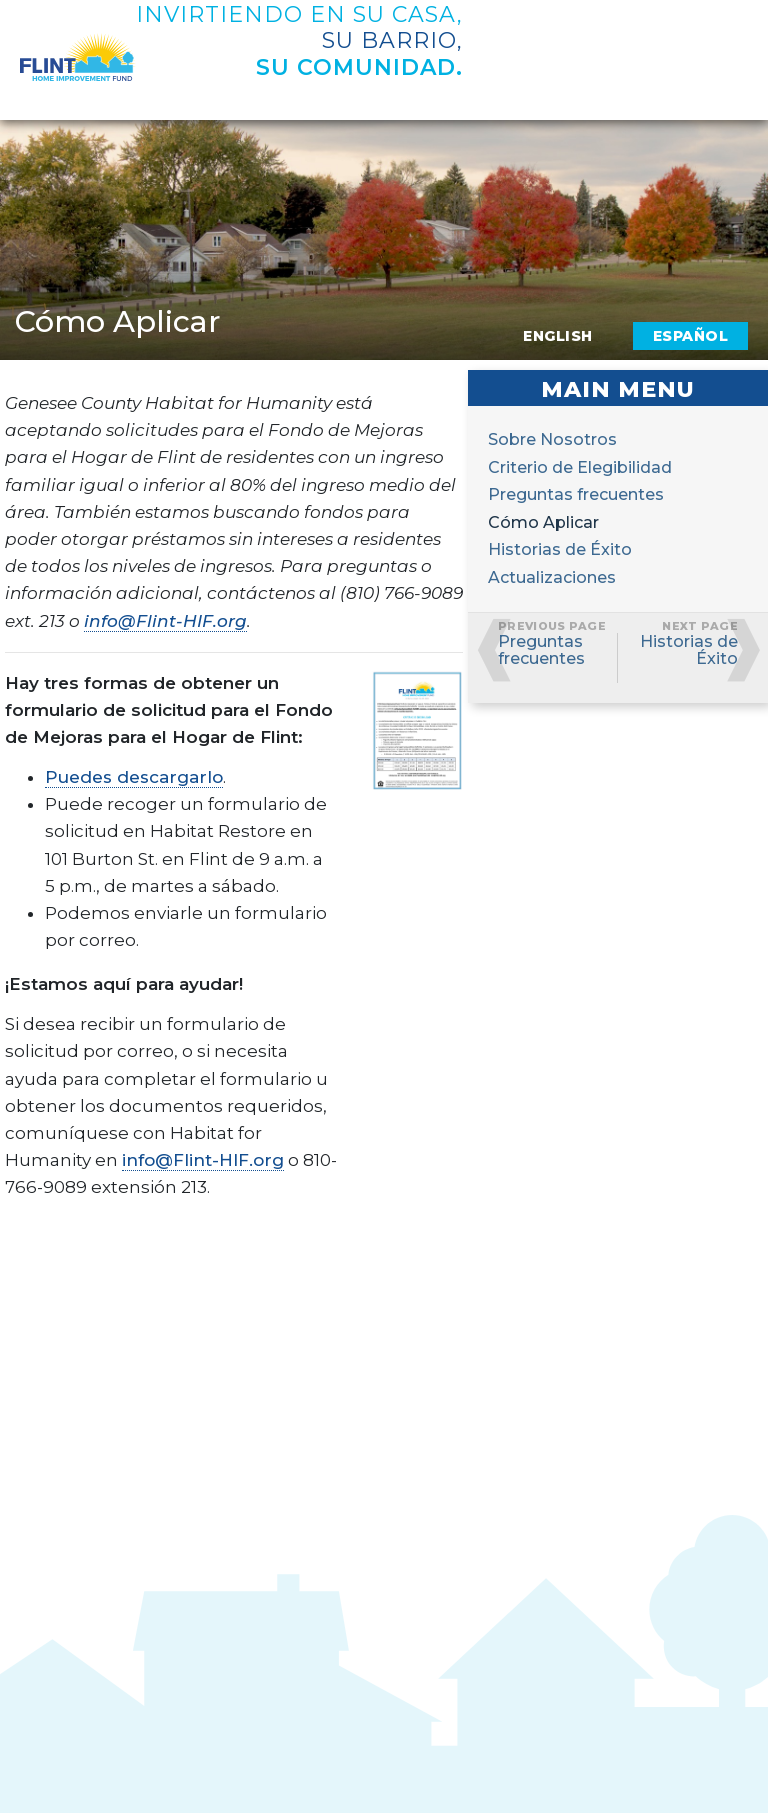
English (558, 336)
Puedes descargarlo (134, 777)
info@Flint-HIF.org (165, 621)
